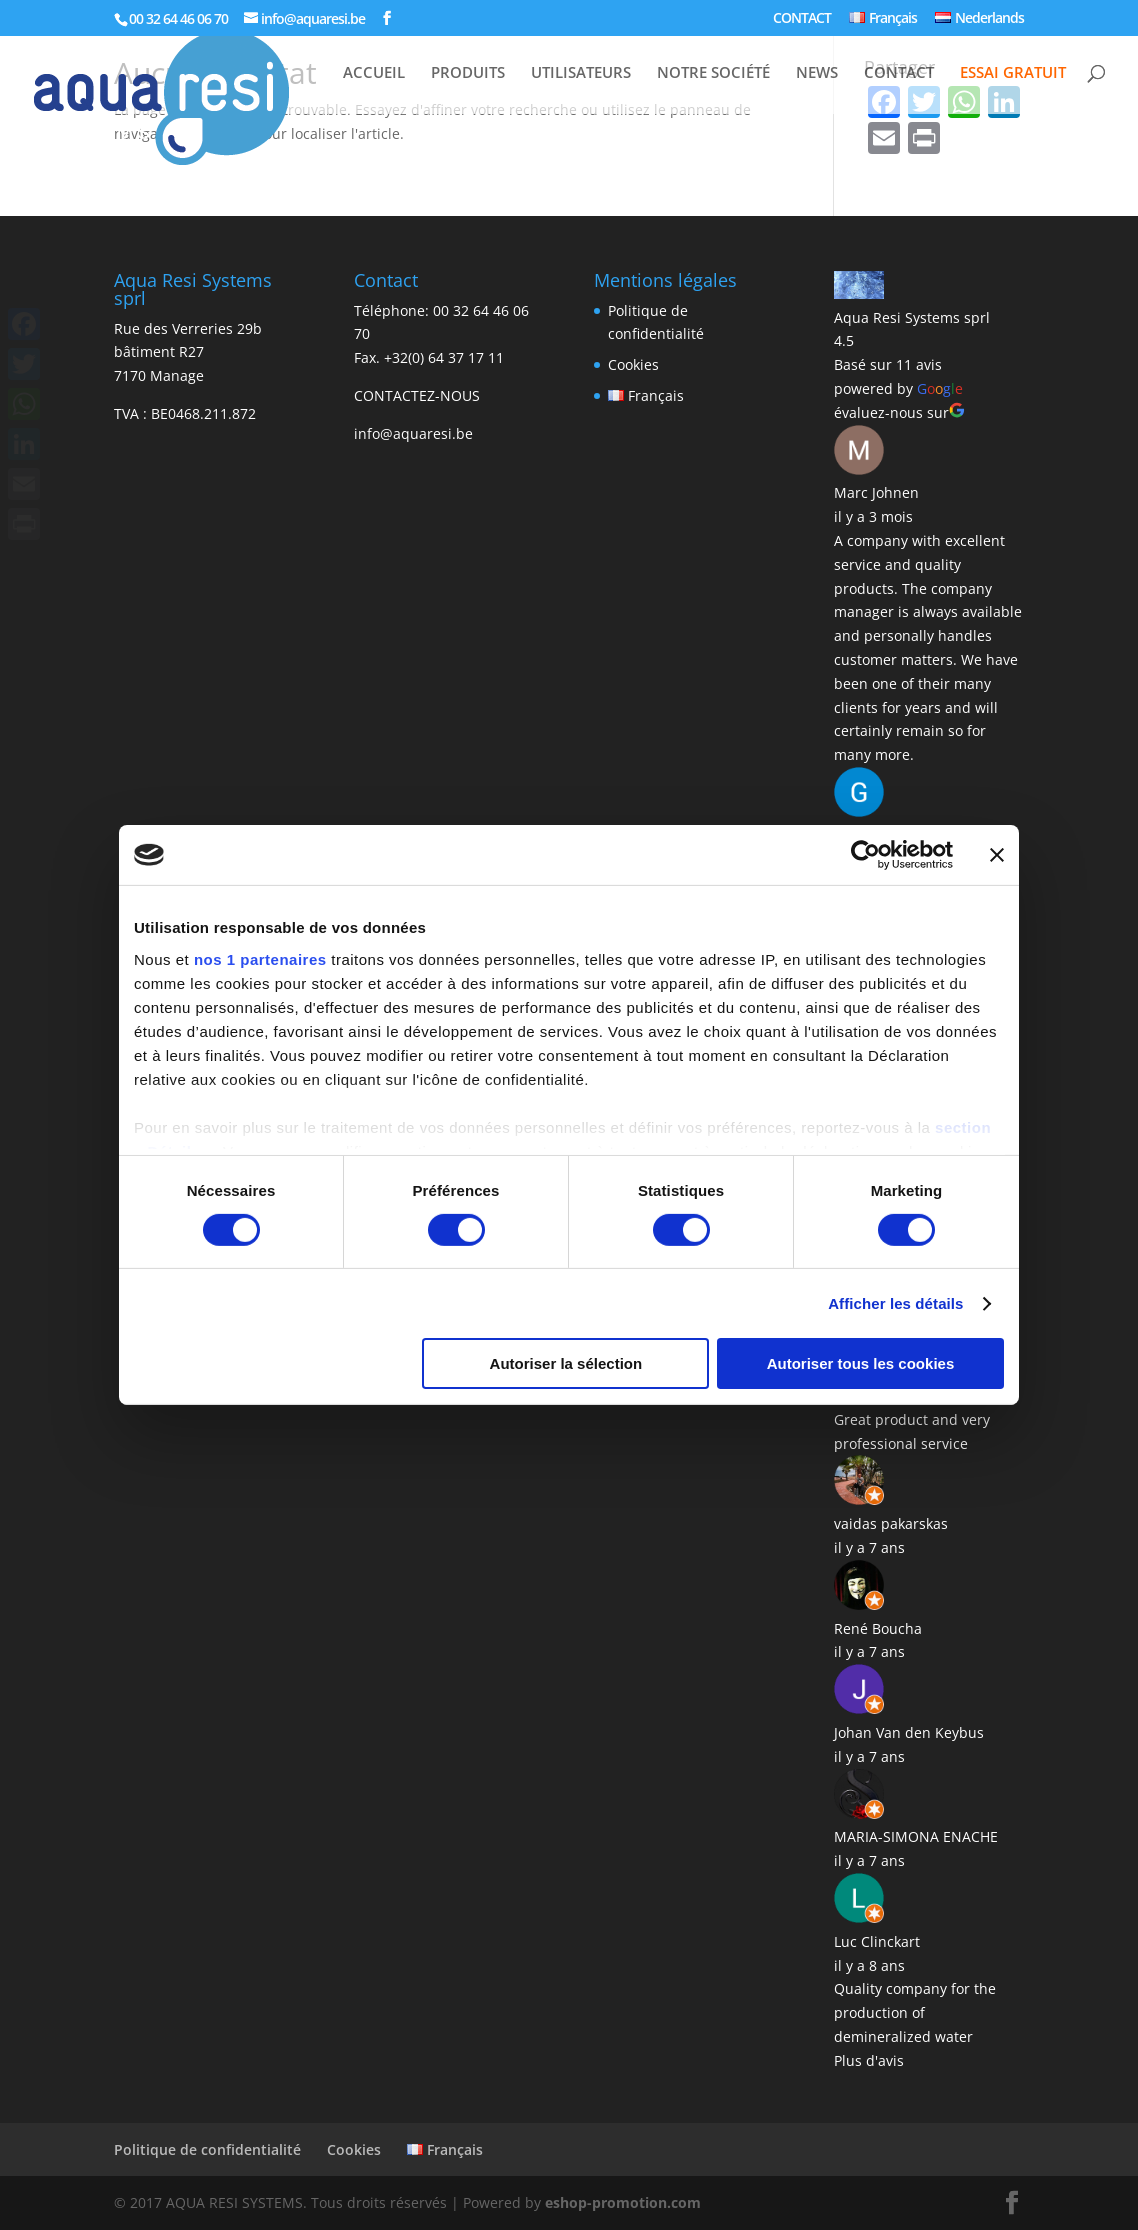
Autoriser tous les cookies (861, 1363)
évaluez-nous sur (899, 412)
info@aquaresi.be (413, 433)
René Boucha (878, 1628)
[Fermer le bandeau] (997, 855)
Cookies (633, 364)
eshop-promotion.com (623, 2202)
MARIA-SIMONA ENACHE (916, 1836)
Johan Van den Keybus (909, 1732)
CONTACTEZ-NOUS (417, 395)
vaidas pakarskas (891, 1523)
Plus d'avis (869, 2060)
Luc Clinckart (877, 1941)
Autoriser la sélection (566, 1363)
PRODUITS (468, 73)
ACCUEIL (374, 73)
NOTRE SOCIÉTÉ (713, 73)
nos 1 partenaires (260, 958)
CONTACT (802, 19)
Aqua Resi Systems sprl (912, 317)
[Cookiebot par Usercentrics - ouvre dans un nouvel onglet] (865, 855)
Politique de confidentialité (207, 2149)
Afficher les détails (895, 1303)
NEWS (817, 73)
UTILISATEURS (581, 73)
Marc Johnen (876, 492)
